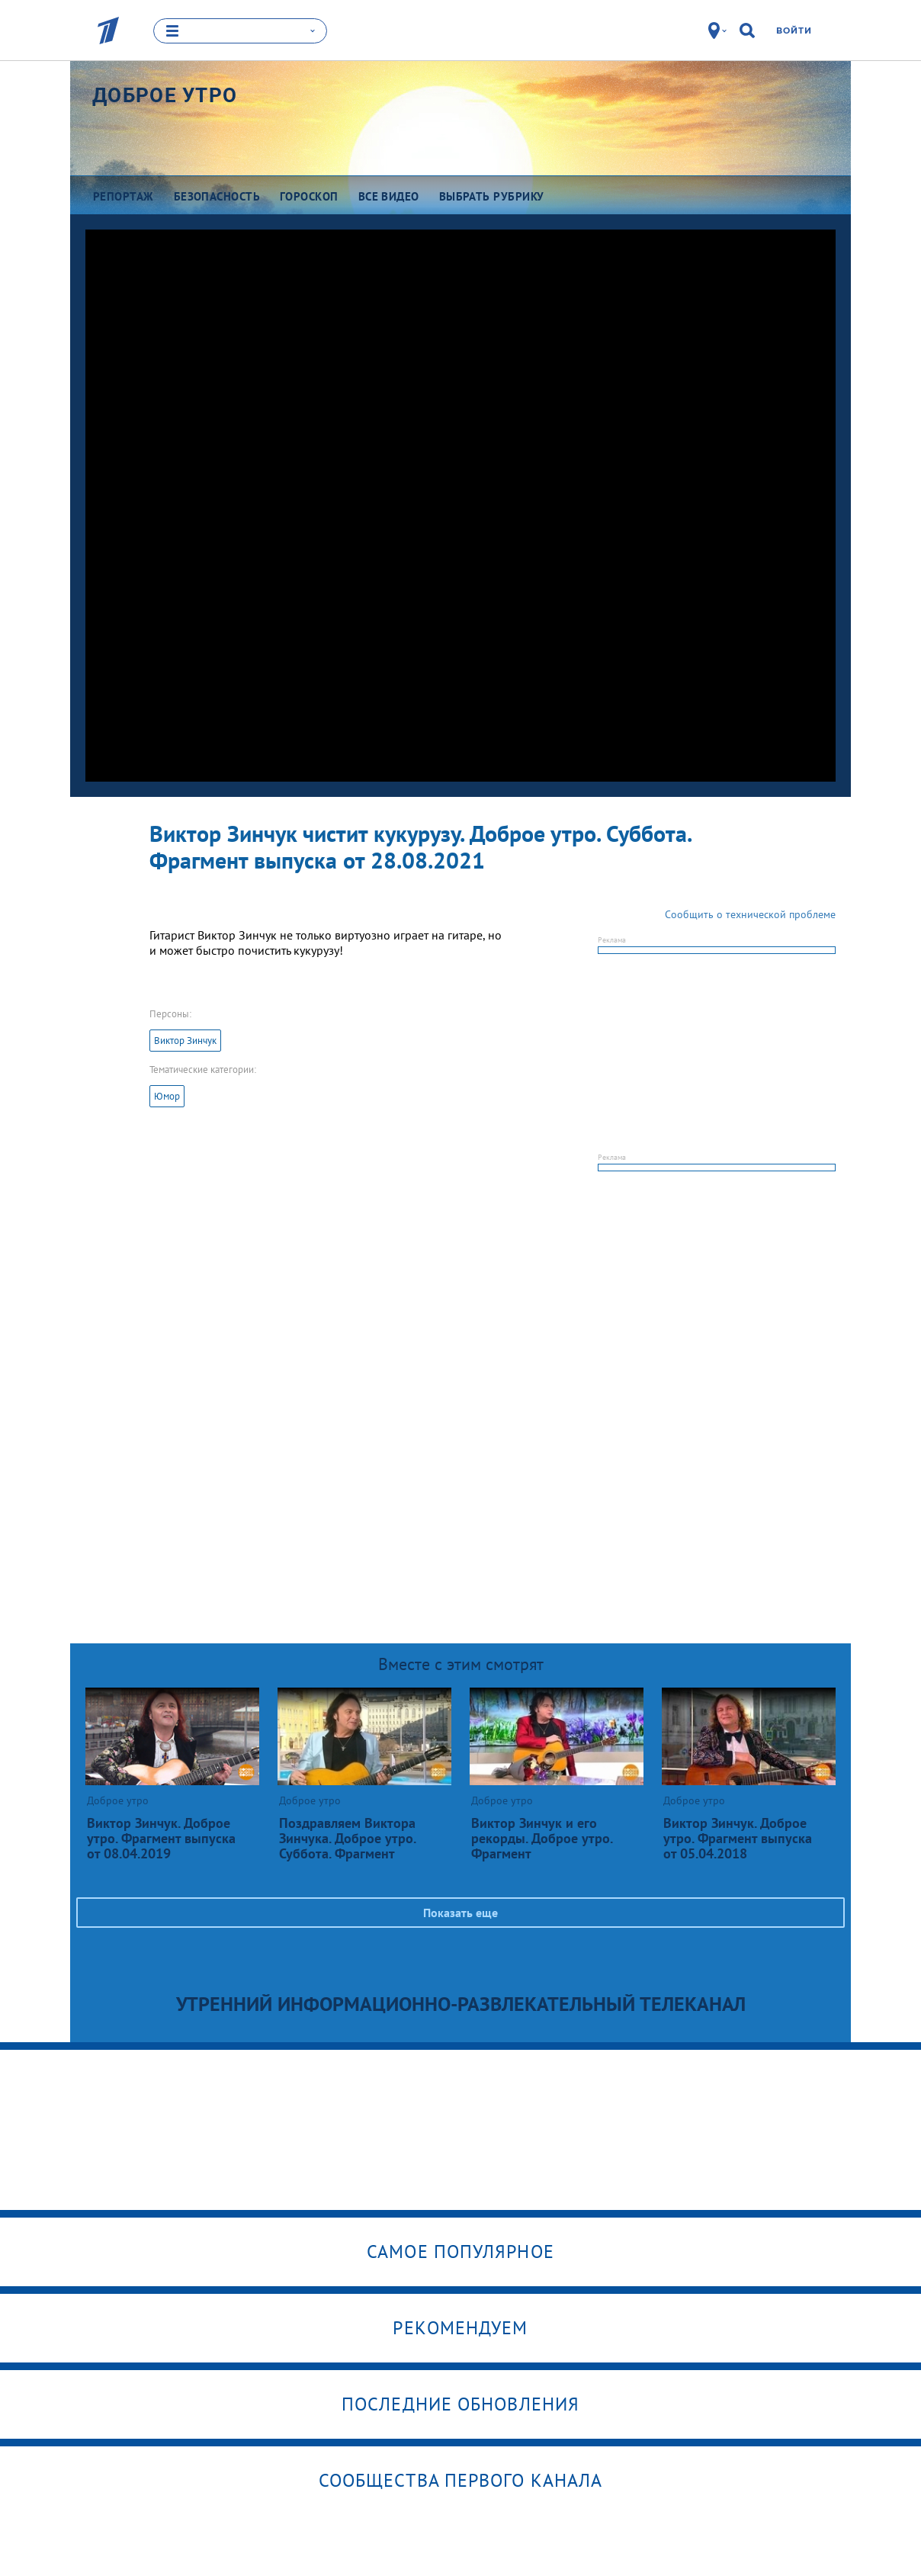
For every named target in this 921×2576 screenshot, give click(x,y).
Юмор (167, 1096)
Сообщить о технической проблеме (750, 914)
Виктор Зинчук (185, 1040)
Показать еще (460, 1912)
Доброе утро (164, 95)
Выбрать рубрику (491, 196)
